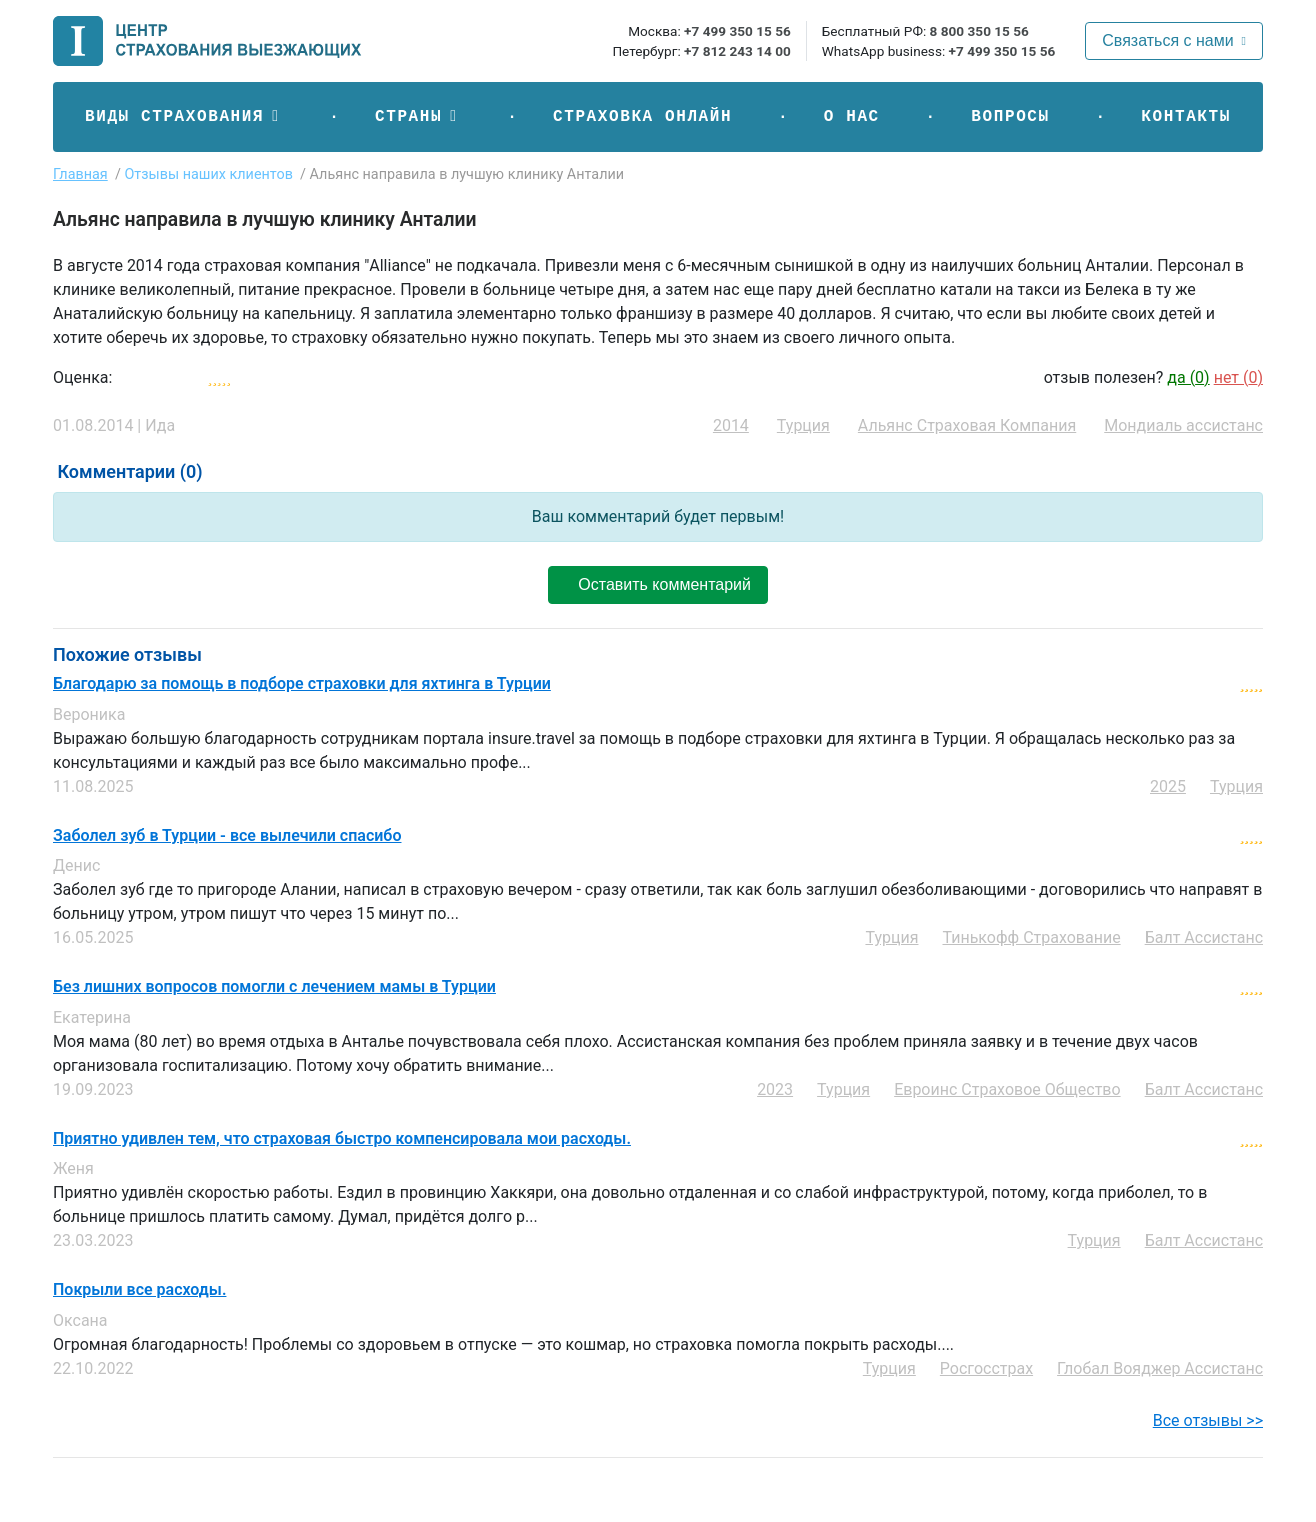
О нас (852, 117)
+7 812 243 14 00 (737, 51)
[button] (184, 117)
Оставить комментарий (658, 584)
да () (1188, 377)
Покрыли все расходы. (139, 1290)
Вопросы (1010, 117)
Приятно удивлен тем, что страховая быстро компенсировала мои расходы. (342, 1139)
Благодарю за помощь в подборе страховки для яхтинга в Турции (302, 684)
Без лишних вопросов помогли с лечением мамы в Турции (274, 987)
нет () (1238, 377)
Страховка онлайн (642, 117)
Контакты (1186, 117)
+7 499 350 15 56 (737, 31)
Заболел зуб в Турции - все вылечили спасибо (227, 836)
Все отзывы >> (1208, 1420)
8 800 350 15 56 (979, 31)
